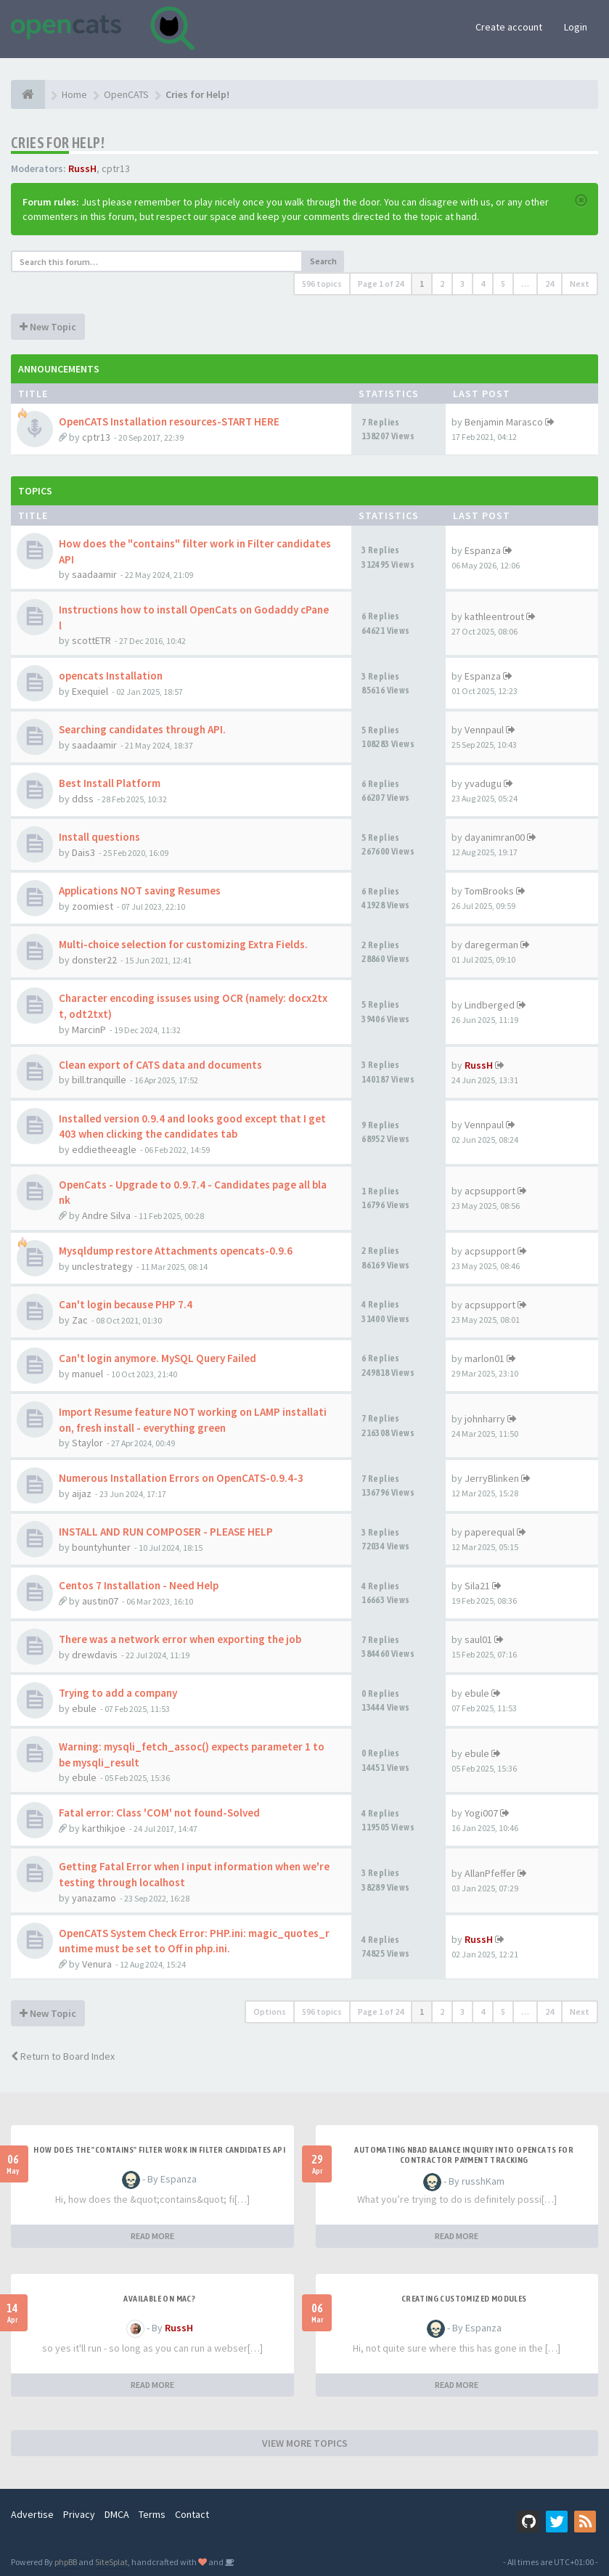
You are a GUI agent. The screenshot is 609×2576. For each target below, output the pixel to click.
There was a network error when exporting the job (180, 1639)
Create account (508, 26)
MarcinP (89, 1029)
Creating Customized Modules (464, 2299)
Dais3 (83, 852)
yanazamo (94, 1897)
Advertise (32, 2514)
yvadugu (483, 783)
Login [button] (575, 26)
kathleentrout (494, 616)
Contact (192, 2514)
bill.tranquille (99, 1079)
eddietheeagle (104, 1149)
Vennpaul (484, 729)
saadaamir (94, 574)
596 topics (322, 283)
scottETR (91, 640)
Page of (381, 283)
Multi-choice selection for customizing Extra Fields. (183, 944)
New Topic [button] (48, 326)
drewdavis (95, 1654)
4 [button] (483, 283)
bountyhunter (101, 1547)
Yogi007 (481, 1812)
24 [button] (549, 283)
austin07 (100, 1600)
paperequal (490, 1531)
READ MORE (152, 2235)
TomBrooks (489, 890)
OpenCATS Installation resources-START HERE (169, 421)
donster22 (94, 959)
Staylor (87, 1442)
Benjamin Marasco (504, 421)
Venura (97, 1963)
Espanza (483, 550)
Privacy (79, 2514)
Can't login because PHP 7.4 (125, 1304)
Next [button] (579, 283)
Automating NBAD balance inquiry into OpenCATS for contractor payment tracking (463, 2155)
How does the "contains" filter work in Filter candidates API (159, 2150)
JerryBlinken (492, 1478)
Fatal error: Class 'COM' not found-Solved (159, 1812)
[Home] (28, 94)
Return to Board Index (63, 2056)
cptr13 (116, 168)
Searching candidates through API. (142, 729)
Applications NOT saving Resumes (140, 890)
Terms (152, 2514)
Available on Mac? (159, 2299)
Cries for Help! (58, 142)
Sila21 (477, 1585)
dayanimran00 (495, 837)
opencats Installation (111, 675)
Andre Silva (106, 1215)
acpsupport (490, 1190)
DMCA (117, 2514)
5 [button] (503, 283)
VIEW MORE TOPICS (305, 2443)
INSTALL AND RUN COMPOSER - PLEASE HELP (166, 1531)
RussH (82, 168)
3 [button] (462, 283)
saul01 (478, 1639)
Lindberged (490, 1004)
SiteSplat (111, 2561)
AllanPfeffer (490, 1873)
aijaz (81, 1493)
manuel (87, 1373)
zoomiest (92, 906)
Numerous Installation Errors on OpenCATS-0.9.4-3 (181, 1478)
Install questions (99, 837)
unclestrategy (102, 1266)
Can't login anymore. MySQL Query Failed (157, 1358)
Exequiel (90, 691)
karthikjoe (104, 1828)
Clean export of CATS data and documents (160, 1065)
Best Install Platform (109, 783)
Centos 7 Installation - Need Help (138, 1585)
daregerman (491, 944)
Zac (80, 1319)
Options (269, 2011)
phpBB (65, 2561)
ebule (84, 1708)
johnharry (485, 1418)
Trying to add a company (118, 1693)
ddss (83, 798)
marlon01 (484, 1358)
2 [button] (442, 283)
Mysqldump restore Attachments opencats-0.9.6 (176, 1251)
